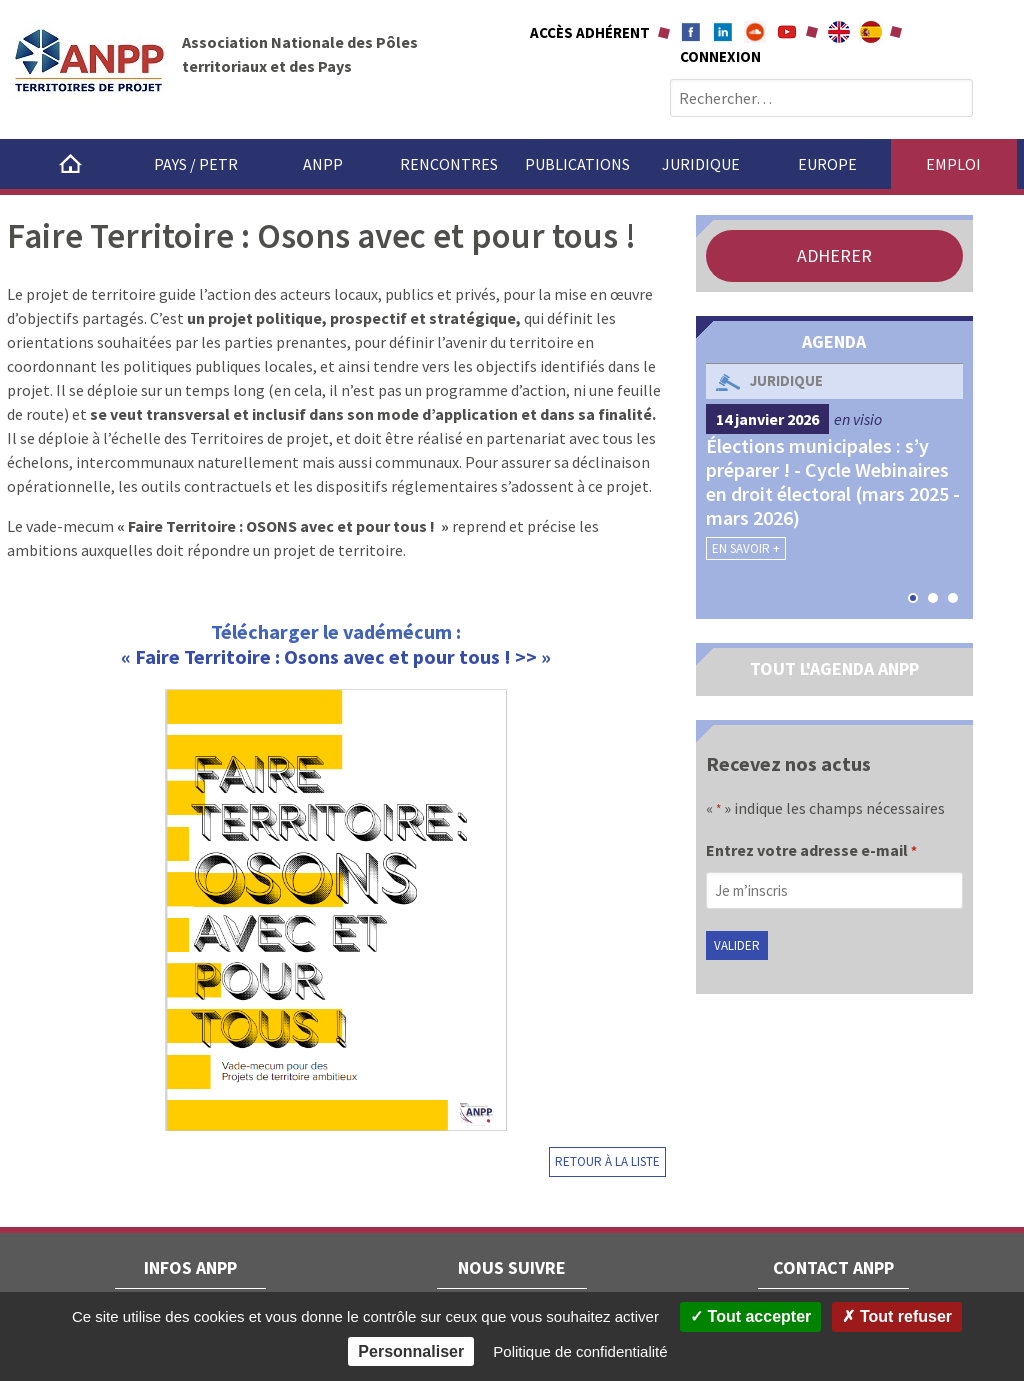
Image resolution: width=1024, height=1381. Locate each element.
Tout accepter (750, 1316)
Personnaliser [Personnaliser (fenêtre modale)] (411, 1351)
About (839, 32)
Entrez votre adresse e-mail (811, 852)
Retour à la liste (607, 1161)
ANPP (323, 164)
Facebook (691, 32)
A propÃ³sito (871, 32)
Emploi (953, 164)
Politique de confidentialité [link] (580, 1351)
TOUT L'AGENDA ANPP (834, 668)
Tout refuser (897, 1316)
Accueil (70, 164)
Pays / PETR (196, 164)
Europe (827, 164)
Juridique (701, 164)
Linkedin (723, 32)
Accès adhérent (590, 32)
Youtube (787, 32)
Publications (577, 164)
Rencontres (449, 164)
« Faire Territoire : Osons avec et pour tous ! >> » (336, 656)
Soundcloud (755, 32)
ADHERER (834, 255)
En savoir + (746, 548)
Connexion (720, 56)
